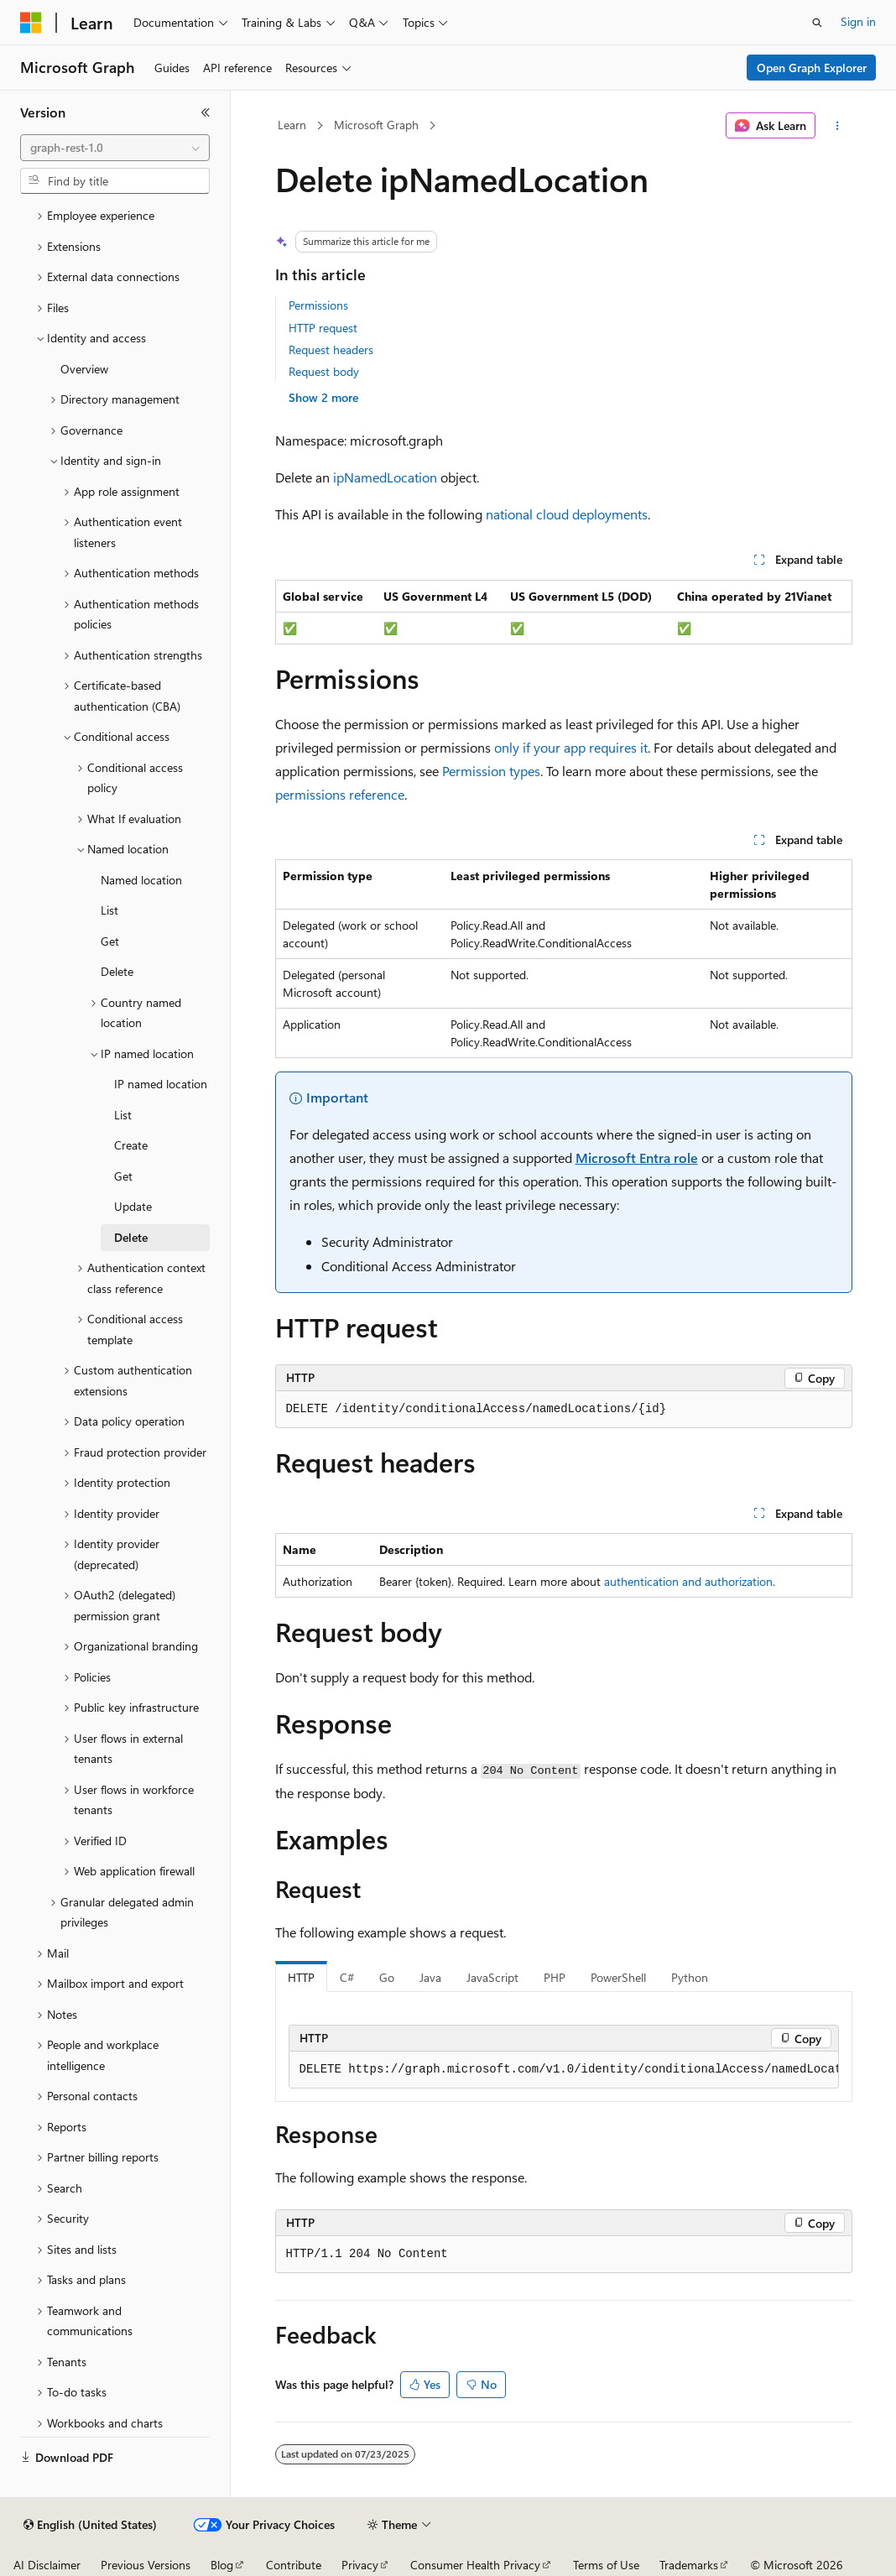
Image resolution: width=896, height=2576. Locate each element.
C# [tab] (347, 1977)
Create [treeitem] (131, 1145)
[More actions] (837, 125)
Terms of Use (606, 2565)
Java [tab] (430, 1977)
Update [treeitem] (133, 1206)
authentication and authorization (688, 1581)
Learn (292, 125)
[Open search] (817, 23)
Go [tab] (386, 1977)
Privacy (359, 2565)
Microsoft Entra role (637, 1157)
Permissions (318, 305)
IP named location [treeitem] (160, 1084)
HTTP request (323, 328)
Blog (222, 2565)
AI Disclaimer (47, 2565)
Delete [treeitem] (117, 971)
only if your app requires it (571, 747)
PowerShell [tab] (618, 1977)
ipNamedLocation (385, 477)
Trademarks (688, 2565)
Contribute (293, 2565)
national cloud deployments (567, 514)
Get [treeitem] (110, 941)
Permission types (491, 771)
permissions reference (339, 794)
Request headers (331, 349)
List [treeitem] (109, 910)
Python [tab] (689, 1977)
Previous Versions (145, 2565)
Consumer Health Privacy (475, 2565)
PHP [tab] (554, 1977)
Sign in (858, 21)
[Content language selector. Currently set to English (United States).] (90, 2524)
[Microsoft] (31, 23)
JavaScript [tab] (492, 1977)
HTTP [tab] (301, 1977)
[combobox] (115, 147)
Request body (324, 371)
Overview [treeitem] (84, 369)
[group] (564, 2070)
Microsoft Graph (376, 125)
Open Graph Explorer (812, 68)
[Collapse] (205, 112)
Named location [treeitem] (141, 880)
